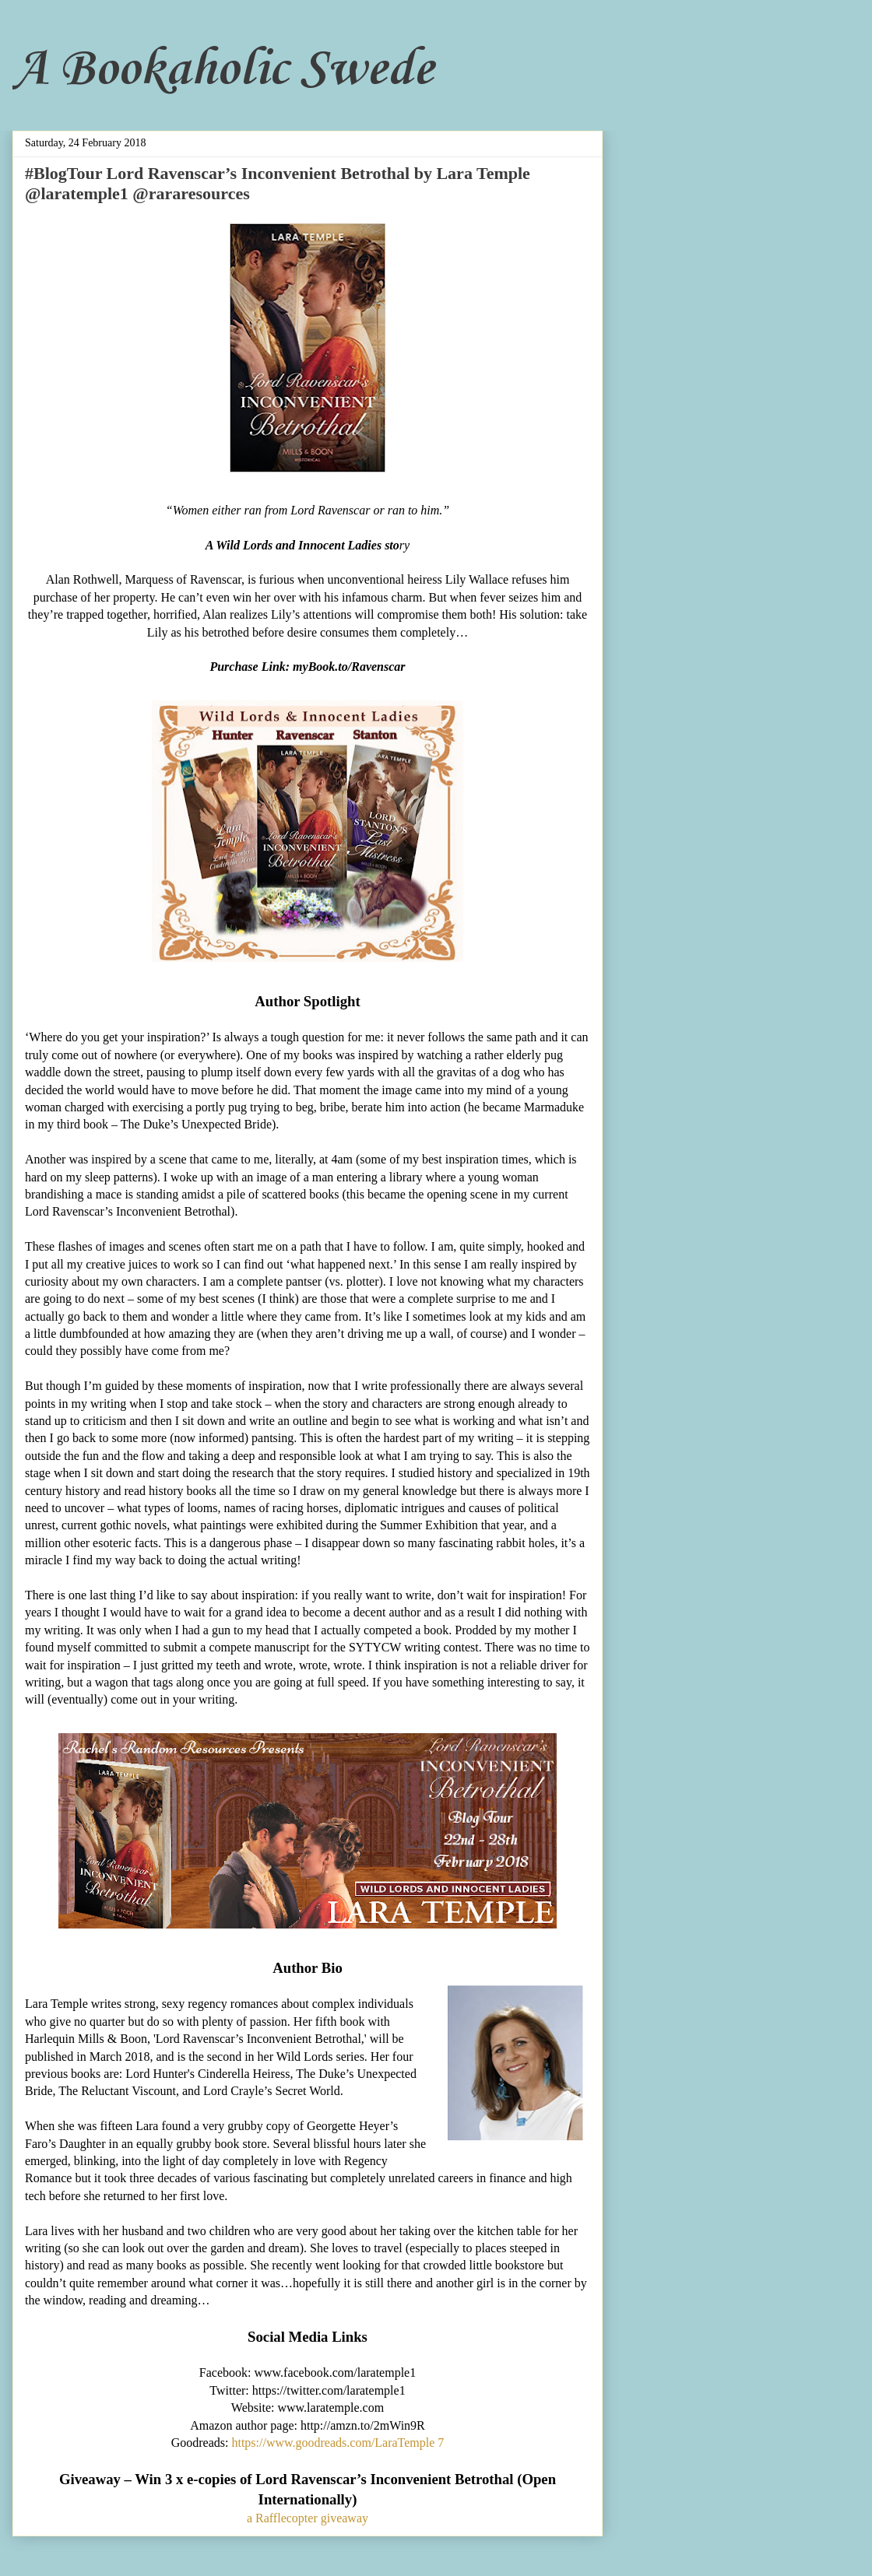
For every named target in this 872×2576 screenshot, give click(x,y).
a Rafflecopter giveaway (307, 2518)
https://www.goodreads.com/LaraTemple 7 (337, 2442)
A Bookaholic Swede (223, 70)
